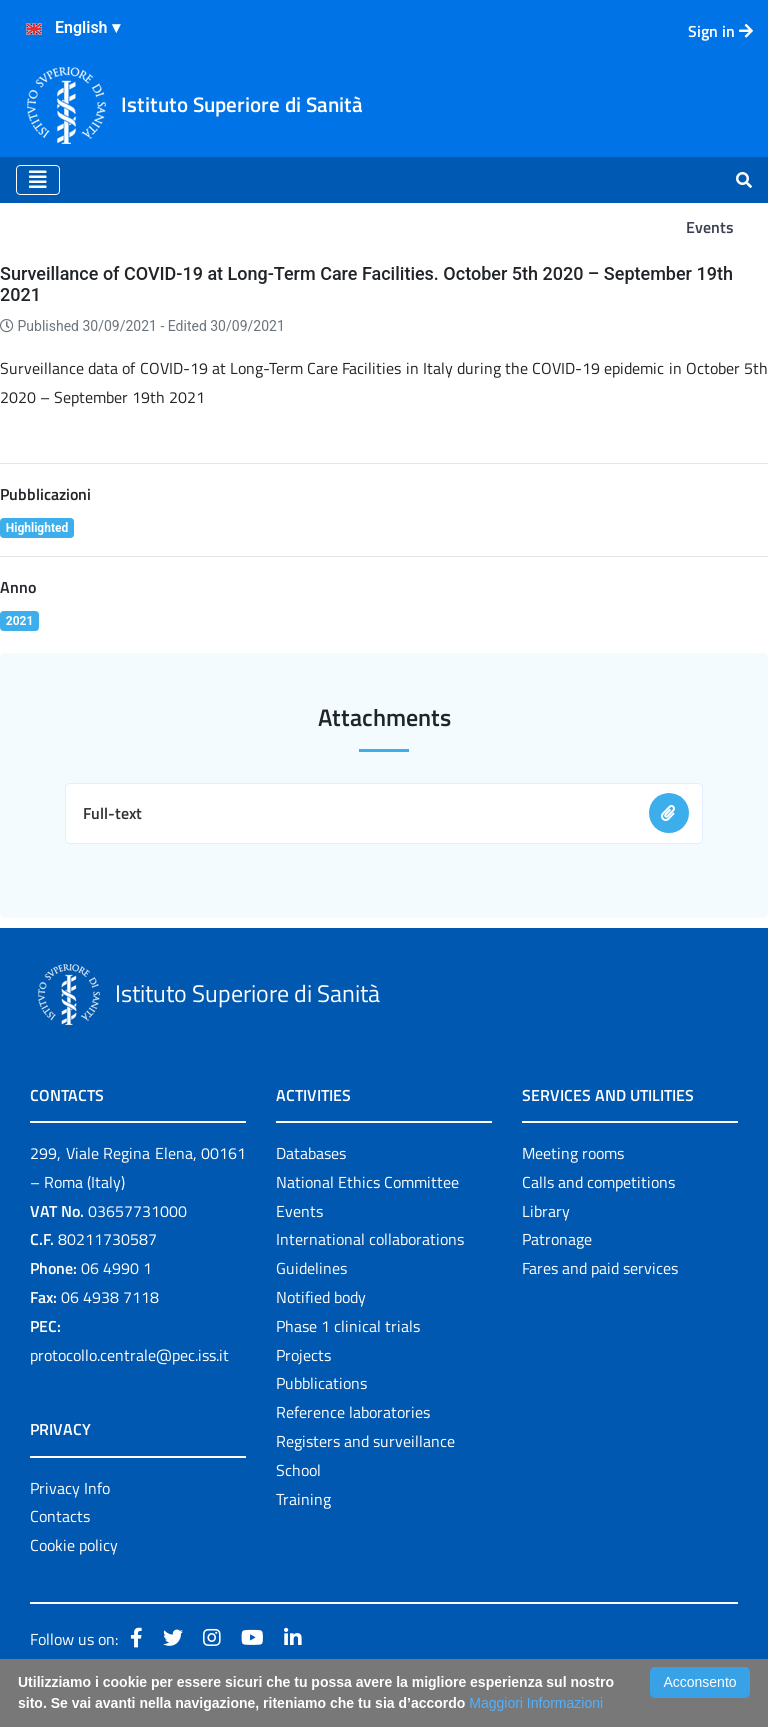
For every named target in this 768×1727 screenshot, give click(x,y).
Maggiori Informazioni (536, 1703)
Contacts (60, 1516)
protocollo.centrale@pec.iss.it (129, 1355)
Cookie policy (74, 1545)
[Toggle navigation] (38, 180)
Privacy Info (70, 1488)
